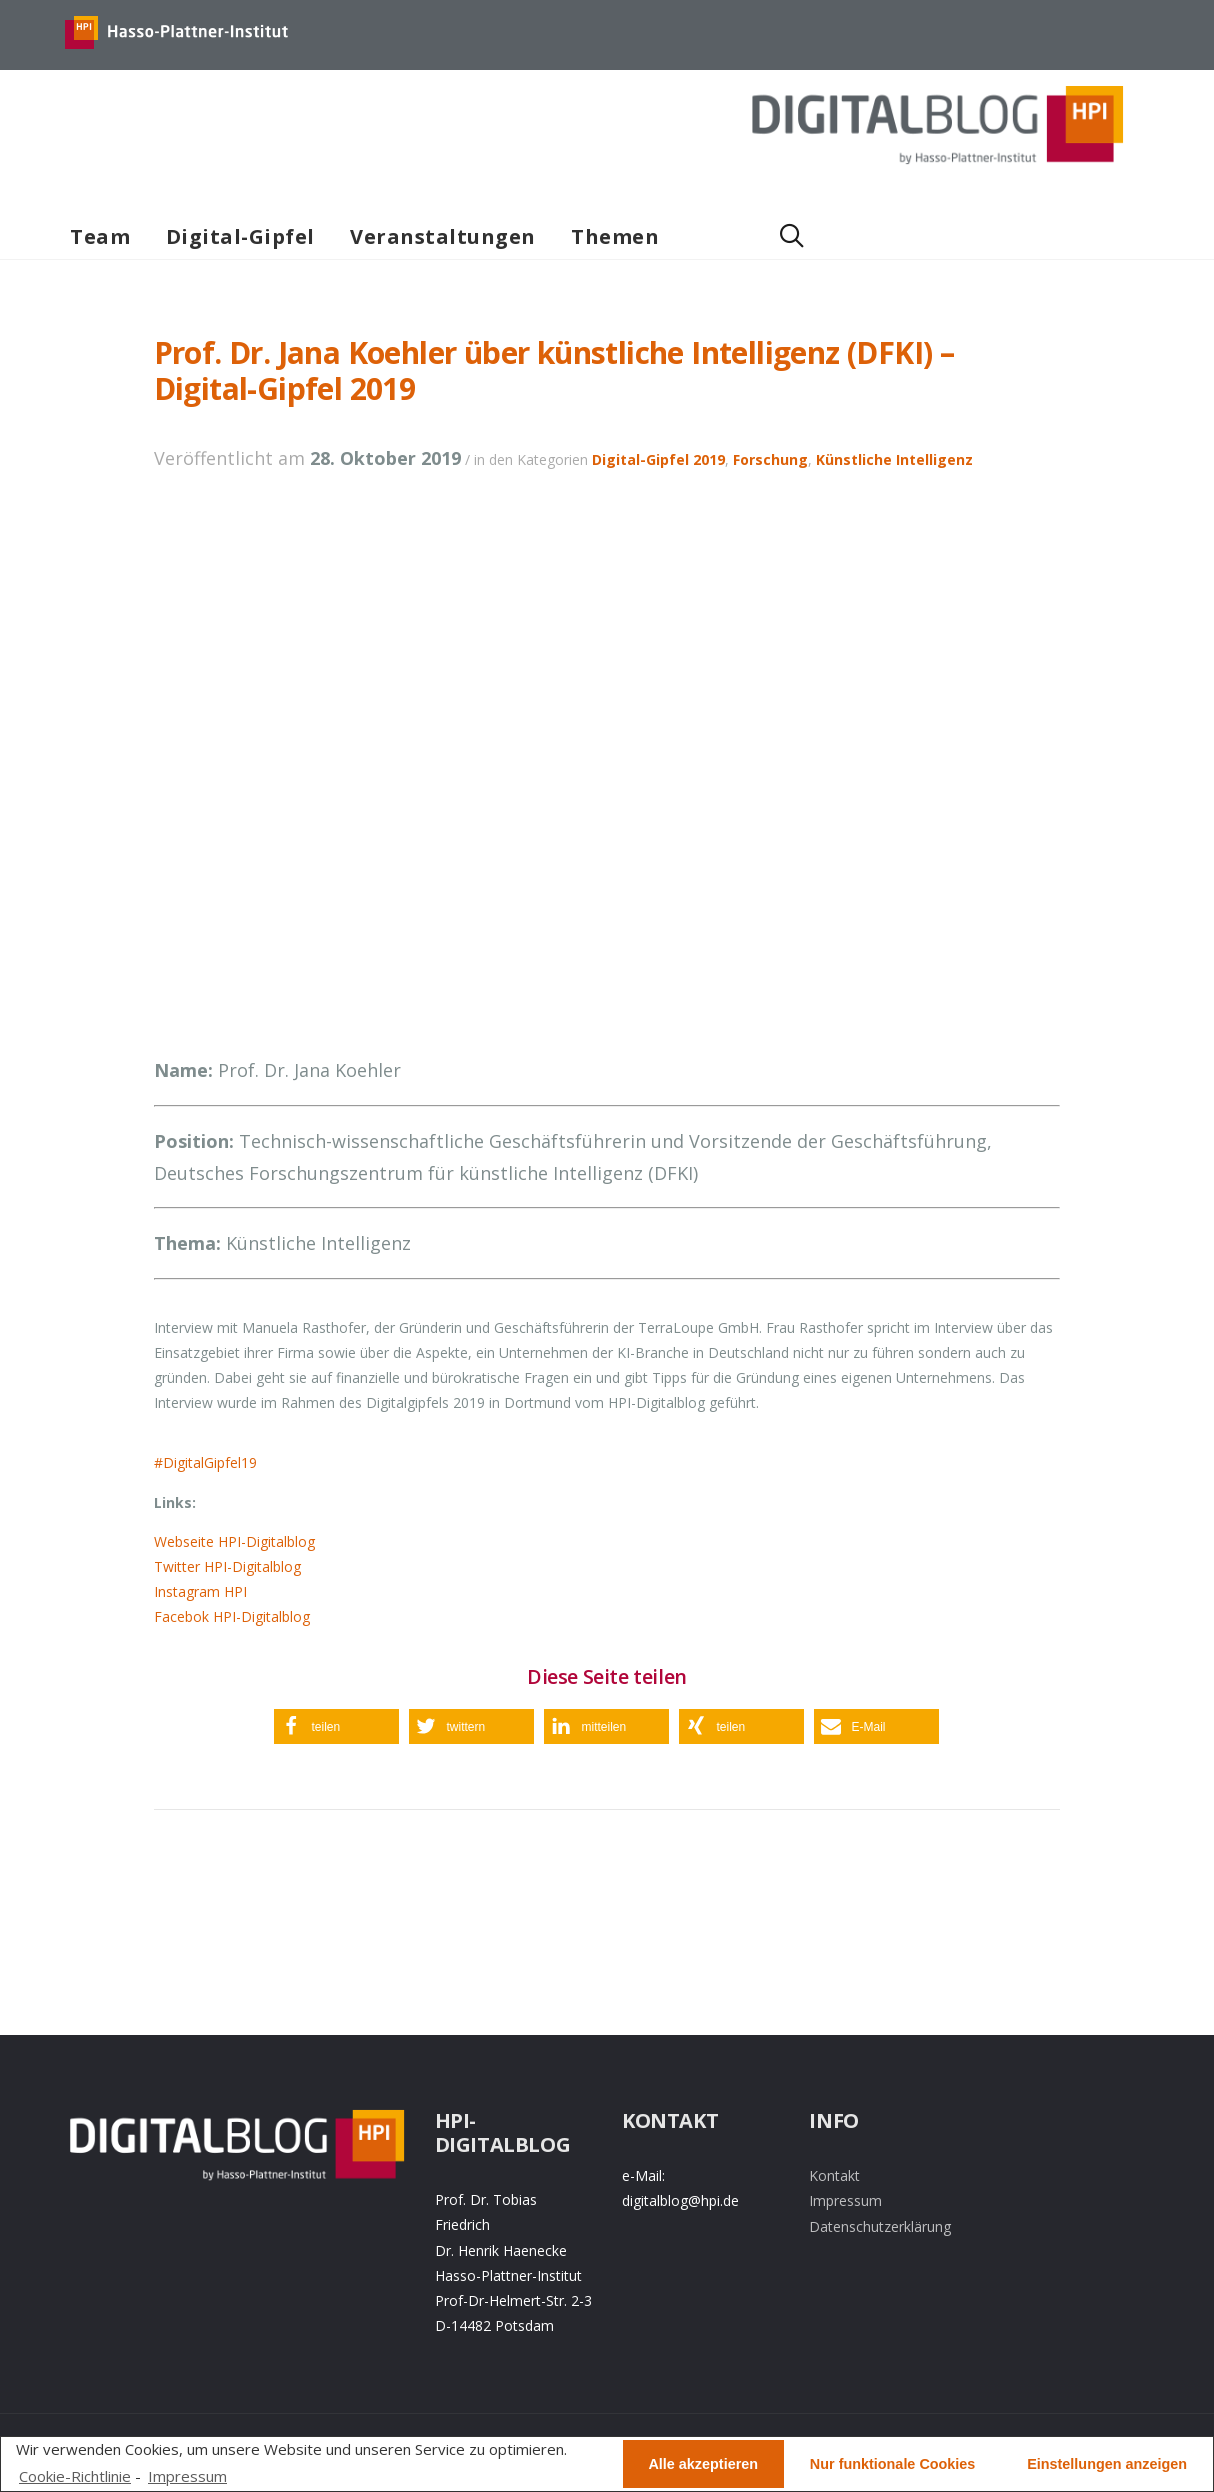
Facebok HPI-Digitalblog (232, 1616)
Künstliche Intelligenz (894, 459)
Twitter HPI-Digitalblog (227, 1566)
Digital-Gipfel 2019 (658, 459)
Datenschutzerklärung (880, 2226)
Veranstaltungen (443, 236)
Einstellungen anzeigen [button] (1107, 2464)
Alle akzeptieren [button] (703, 2464)
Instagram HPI (200, 1591)
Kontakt (834, 2175)
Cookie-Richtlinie (75, 2476)
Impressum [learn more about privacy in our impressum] (187, 2476)
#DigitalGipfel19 (205, 1462)
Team (100, 236)
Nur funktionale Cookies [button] (893, 2464)
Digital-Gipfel (240, 236)
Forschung (770, 459)
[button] (336, 1726)
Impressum (845, 2200)
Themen (615, 236)
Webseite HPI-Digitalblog (234, 1541)
